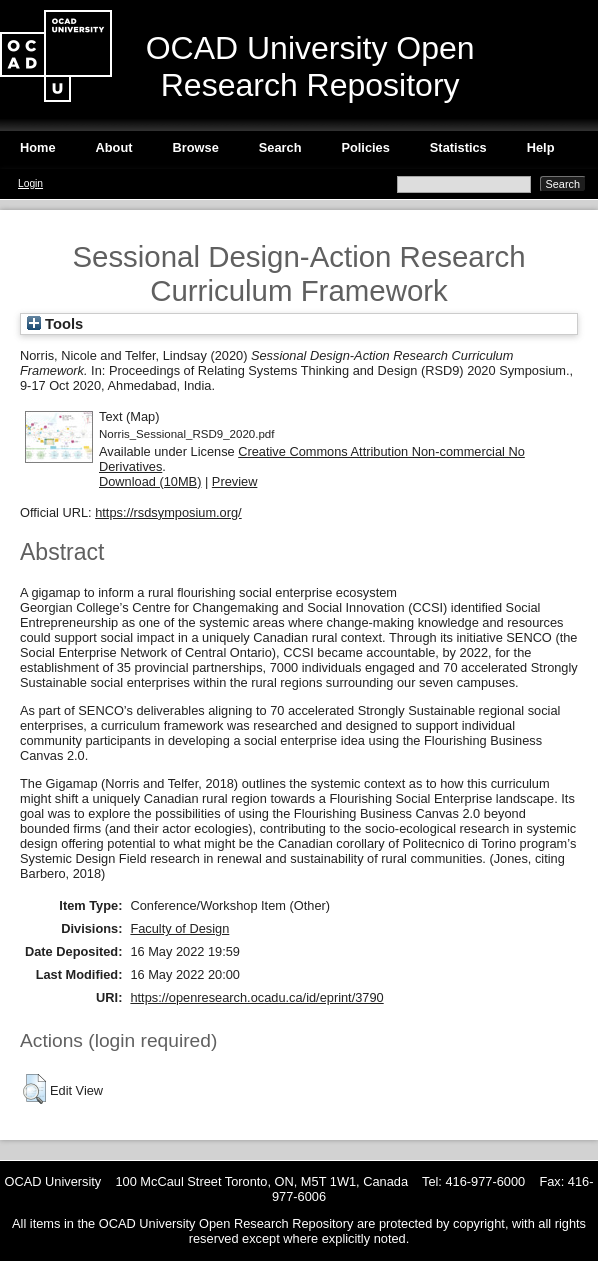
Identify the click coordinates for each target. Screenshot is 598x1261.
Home (38, 147)
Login (30, 183)
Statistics (458, 147)
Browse (196, 147)
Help (541, 147)
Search (280, 147)
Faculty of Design (179, 928)
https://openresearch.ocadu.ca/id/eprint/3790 (256, 997)
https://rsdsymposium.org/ (168, 512)
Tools (55, 324)
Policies (365, 147)
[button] (34, 1089)
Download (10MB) (150, 481)
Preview (235, 481)
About (114, 147)
